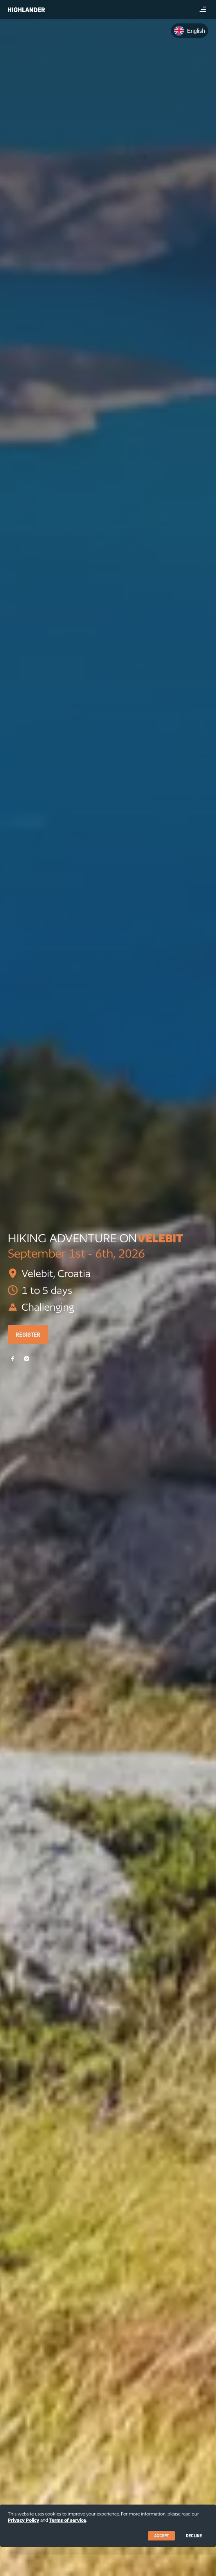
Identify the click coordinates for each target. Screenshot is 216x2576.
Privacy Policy (23, 2520)
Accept (161, 2535)
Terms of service (67, 2520)
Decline (194, 2535)
